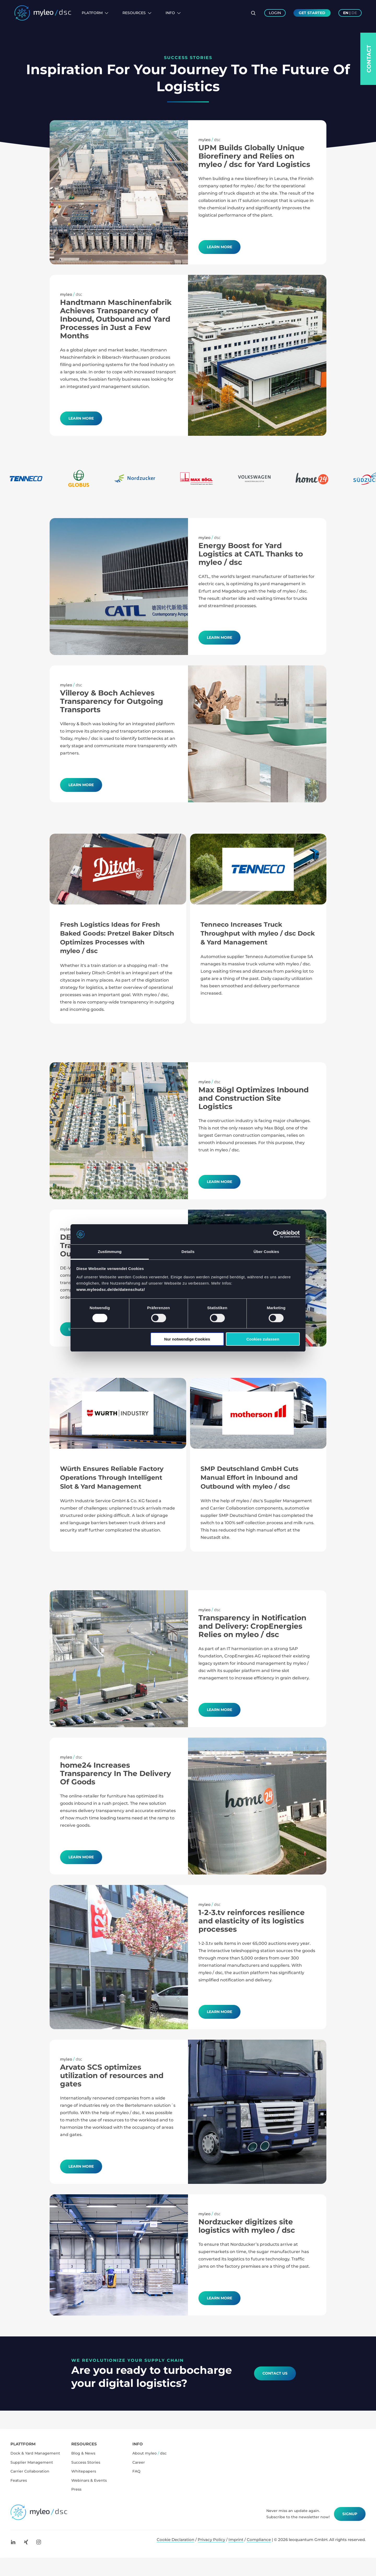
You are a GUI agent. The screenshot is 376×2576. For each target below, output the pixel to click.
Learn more (81, 418)
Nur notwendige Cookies (187, 1339)
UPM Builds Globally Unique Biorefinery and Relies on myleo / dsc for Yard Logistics (254, 156)
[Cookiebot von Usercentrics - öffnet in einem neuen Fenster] (277, 1234)
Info (173, 12)
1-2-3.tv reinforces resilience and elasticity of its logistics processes (251, 1921)
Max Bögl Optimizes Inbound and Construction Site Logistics (253, 1098)
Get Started (312, 12)
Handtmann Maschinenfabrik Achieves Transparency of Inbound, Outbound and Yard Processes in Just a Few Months (116, 319)
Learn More (219, 247)
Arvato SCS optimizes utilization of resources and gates (111, 2075)
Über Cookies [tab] (266, 1251)
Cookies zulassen (262, 1339)
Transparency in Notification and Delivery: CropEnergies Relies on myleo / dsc (252, 1626)
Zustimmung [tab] (110, 1251)
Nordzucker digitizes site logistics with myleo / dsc (246, 2226)
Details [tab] (188, 1251)
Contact (369, 59)
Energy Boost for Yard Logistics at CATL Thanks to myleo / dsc (250, 554)
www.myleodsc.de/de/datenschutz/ (111, 1289)
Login (275, 12)
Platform (95, 12)
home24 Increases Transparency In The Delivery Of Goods (115, 1773)
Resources (136, 12)
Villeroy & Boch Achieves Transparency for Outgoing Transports (111, 701)
